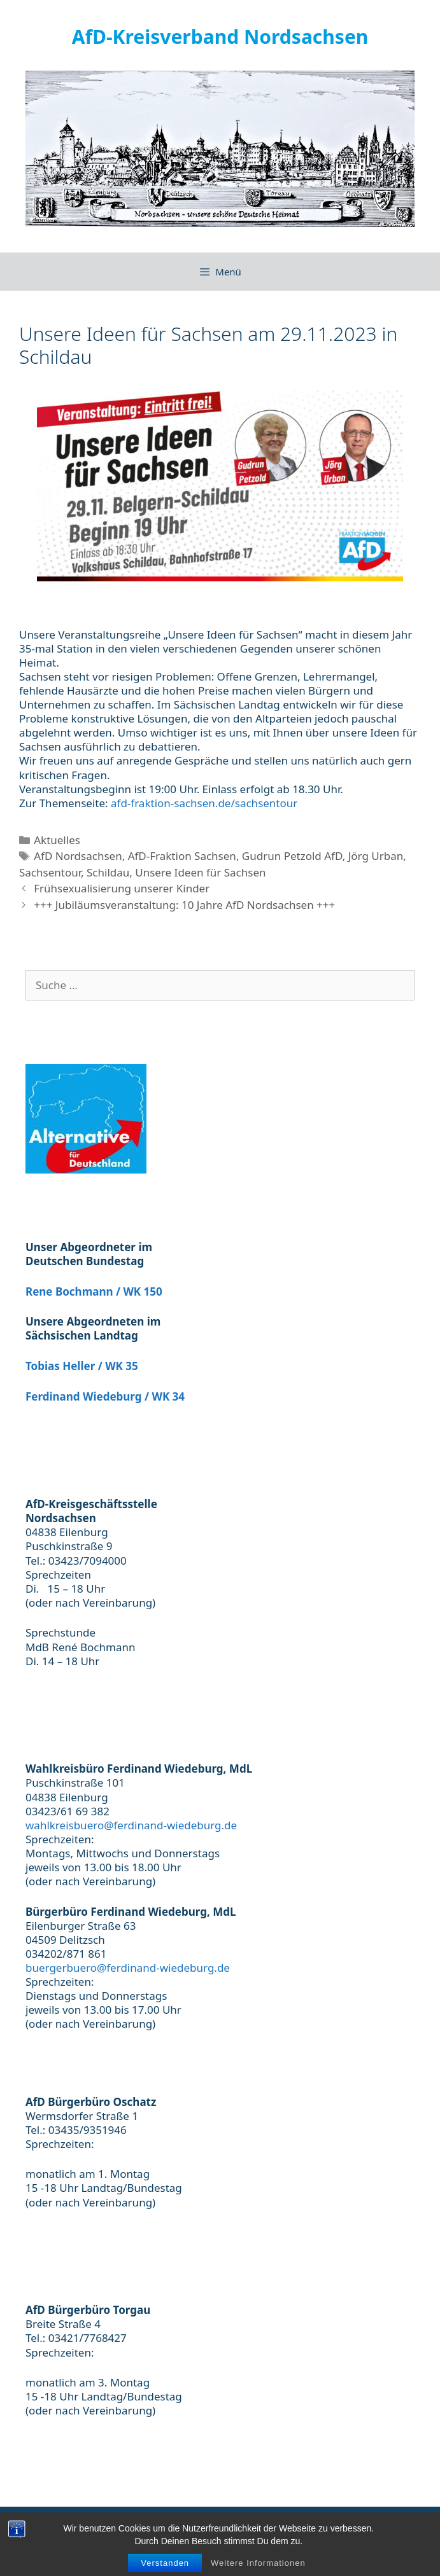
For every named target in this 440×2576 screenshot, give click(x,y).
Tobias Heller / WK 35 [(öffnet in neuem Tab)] (81, 1366)
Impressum (162, 2528)
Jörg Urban (376, 855)
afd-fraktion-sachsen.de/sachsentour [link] (204, 803)
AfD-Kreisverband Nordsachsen (220, 37)
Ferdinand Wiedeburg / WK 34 (105, 1396)
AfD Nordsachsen (78, 855)
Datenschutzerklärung (253, 2528)
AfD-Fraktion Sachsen (182, 855)
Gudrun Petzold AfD (292, 855)
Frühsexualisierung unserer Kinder (121, 888)
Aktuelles (57, 840)
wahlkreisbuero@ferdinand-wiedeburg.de (131, 1825)
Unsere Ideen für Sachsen (200, 872)
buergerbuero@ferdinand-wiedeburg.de (127, 1967)
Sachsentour (50, 872)
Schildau (108, 872)
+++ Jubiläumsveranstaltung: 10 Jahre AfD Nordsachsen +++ (184, 904)
